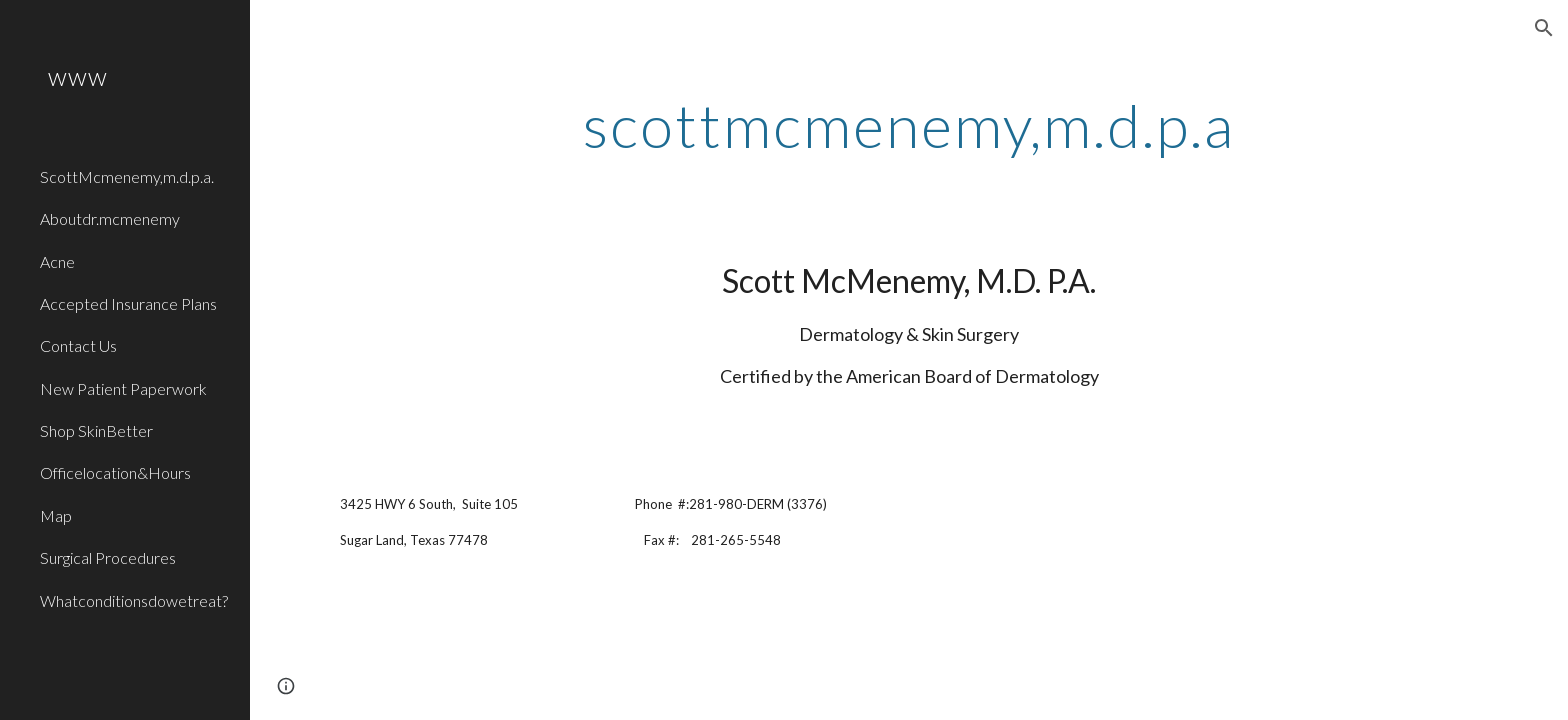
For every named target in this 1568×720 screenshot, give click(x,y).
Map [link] (56, 515)
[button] (1544, 28)
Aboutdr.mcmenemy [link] (110, 218)
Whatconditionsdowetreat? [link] (134, 600)
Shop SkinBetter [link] (96, 430)
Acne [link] (57, 261)
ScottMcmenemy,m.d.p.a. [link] (127, 176)
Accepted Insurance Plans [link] (128, 303)
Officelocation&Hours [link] (115, 472)
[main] (909, 125)
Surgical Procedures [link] (108, 557)
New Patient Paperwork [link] (123, 388)
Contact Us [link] (78, 345)
